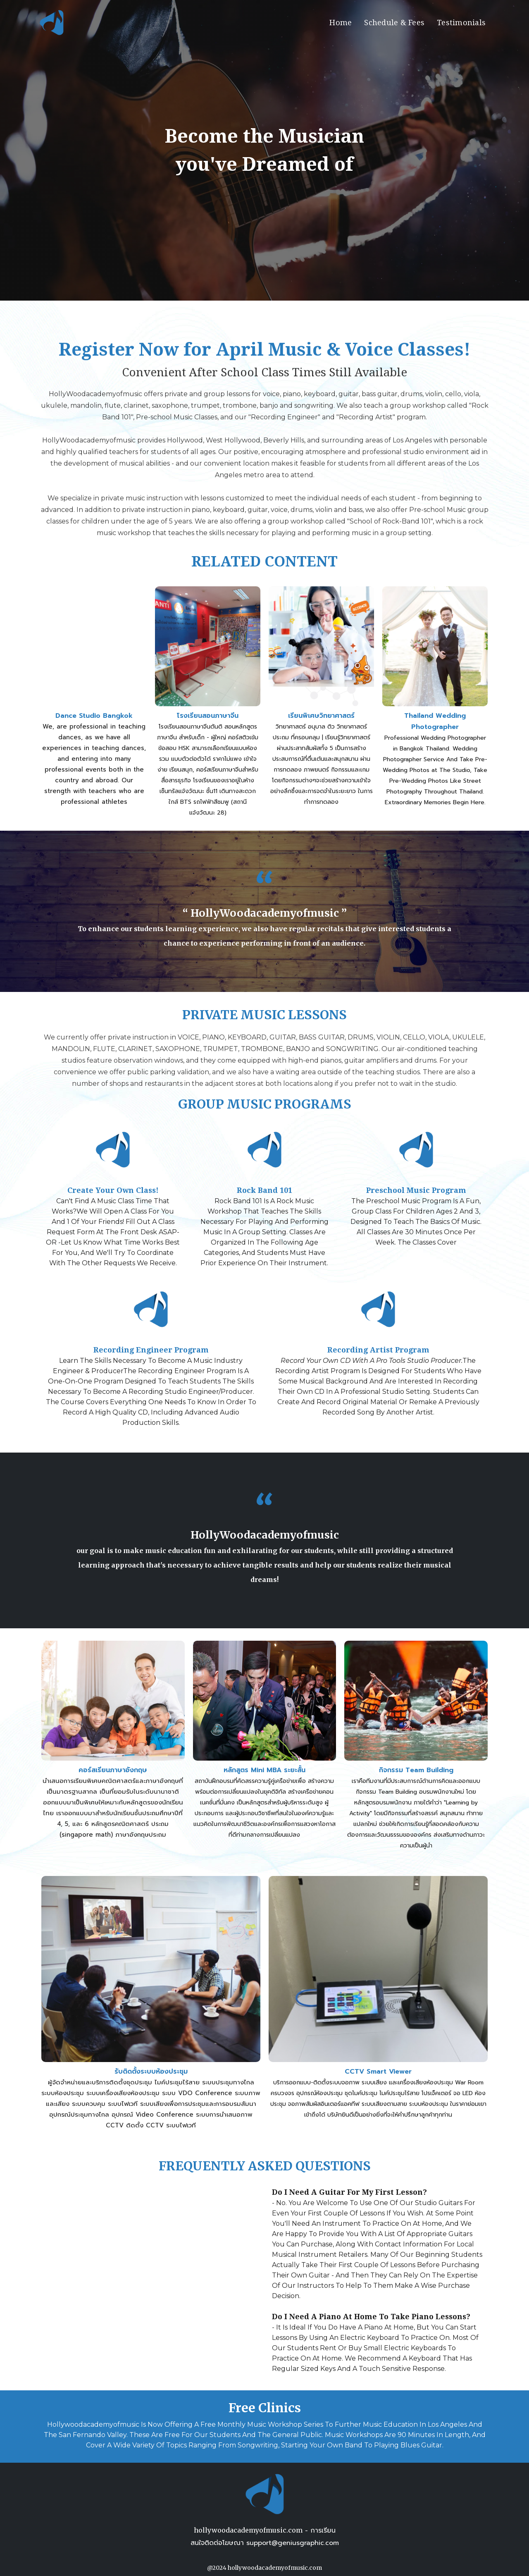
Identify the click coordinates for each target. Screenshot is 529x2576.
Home (340, 22)
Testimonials (461, 22)
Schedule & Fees (394, 22)
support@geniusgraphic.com (292, 2543)
